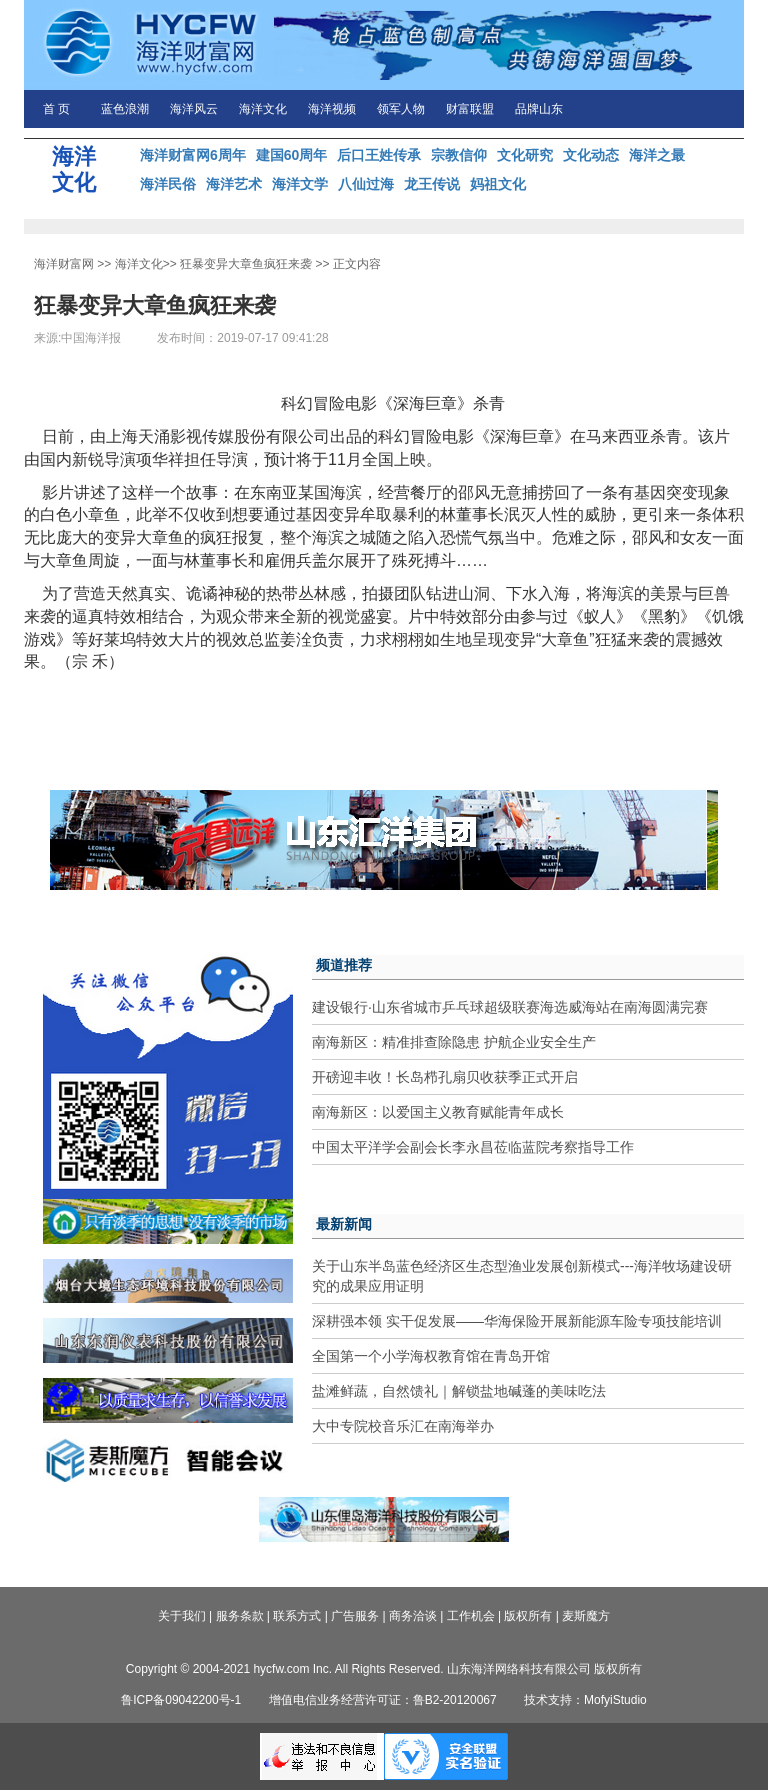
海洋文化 (263, 109)
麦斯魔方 (586, 1616)
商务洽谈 (413, 1616)
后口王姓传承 (379, 155)
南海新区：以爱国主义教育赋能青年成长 (438, 1112)
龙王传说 (432, 184)
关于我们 (182, 1616)
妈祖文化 (498, 184)
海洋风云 (194, 109)
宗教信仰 (459, 155)
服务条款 (240, 1616)
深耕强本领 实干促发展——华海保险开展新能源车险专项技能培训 (517, 1321)
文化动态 (591, 155)
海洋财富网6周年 (193, 155)
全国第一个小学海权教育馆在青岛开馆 (431, 1356)
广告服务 (355, 1616)
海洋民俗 (168, 184)
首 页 (56, 109)
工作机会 (471, 1616)
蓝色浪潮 (125, 109)
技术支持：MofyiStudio (585, 1700)
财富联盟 (470, 109)
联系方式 (297, 1616)
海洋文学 (300, 184)
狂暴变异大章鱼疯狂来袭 (246, 264)
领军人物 (401, 109)
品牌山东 (539, 109)
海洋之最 (657, 155)
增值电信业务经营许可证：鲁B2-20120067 (383, 1700)
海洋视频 (332, 109)
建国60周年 (292, 155)
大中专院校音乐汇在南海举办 (403, 1426)
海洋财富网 (64, 264)
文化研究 (525, 155)
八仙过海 (366, 184)
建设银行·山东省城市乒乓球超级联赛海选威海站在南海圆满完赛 (510, 1007)
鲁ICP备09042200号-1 (181, 1700)
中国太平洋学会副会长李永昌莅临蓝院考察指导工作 (473, 1147)
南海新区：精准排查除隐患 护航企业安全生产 (454, 1042)
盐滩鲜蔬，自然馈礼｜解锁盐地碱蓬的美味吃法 (459, 1391)
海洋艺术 (234, 184)
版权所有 (528, 1616)
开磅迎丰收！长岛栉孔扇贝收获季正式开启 (445, 1077)
